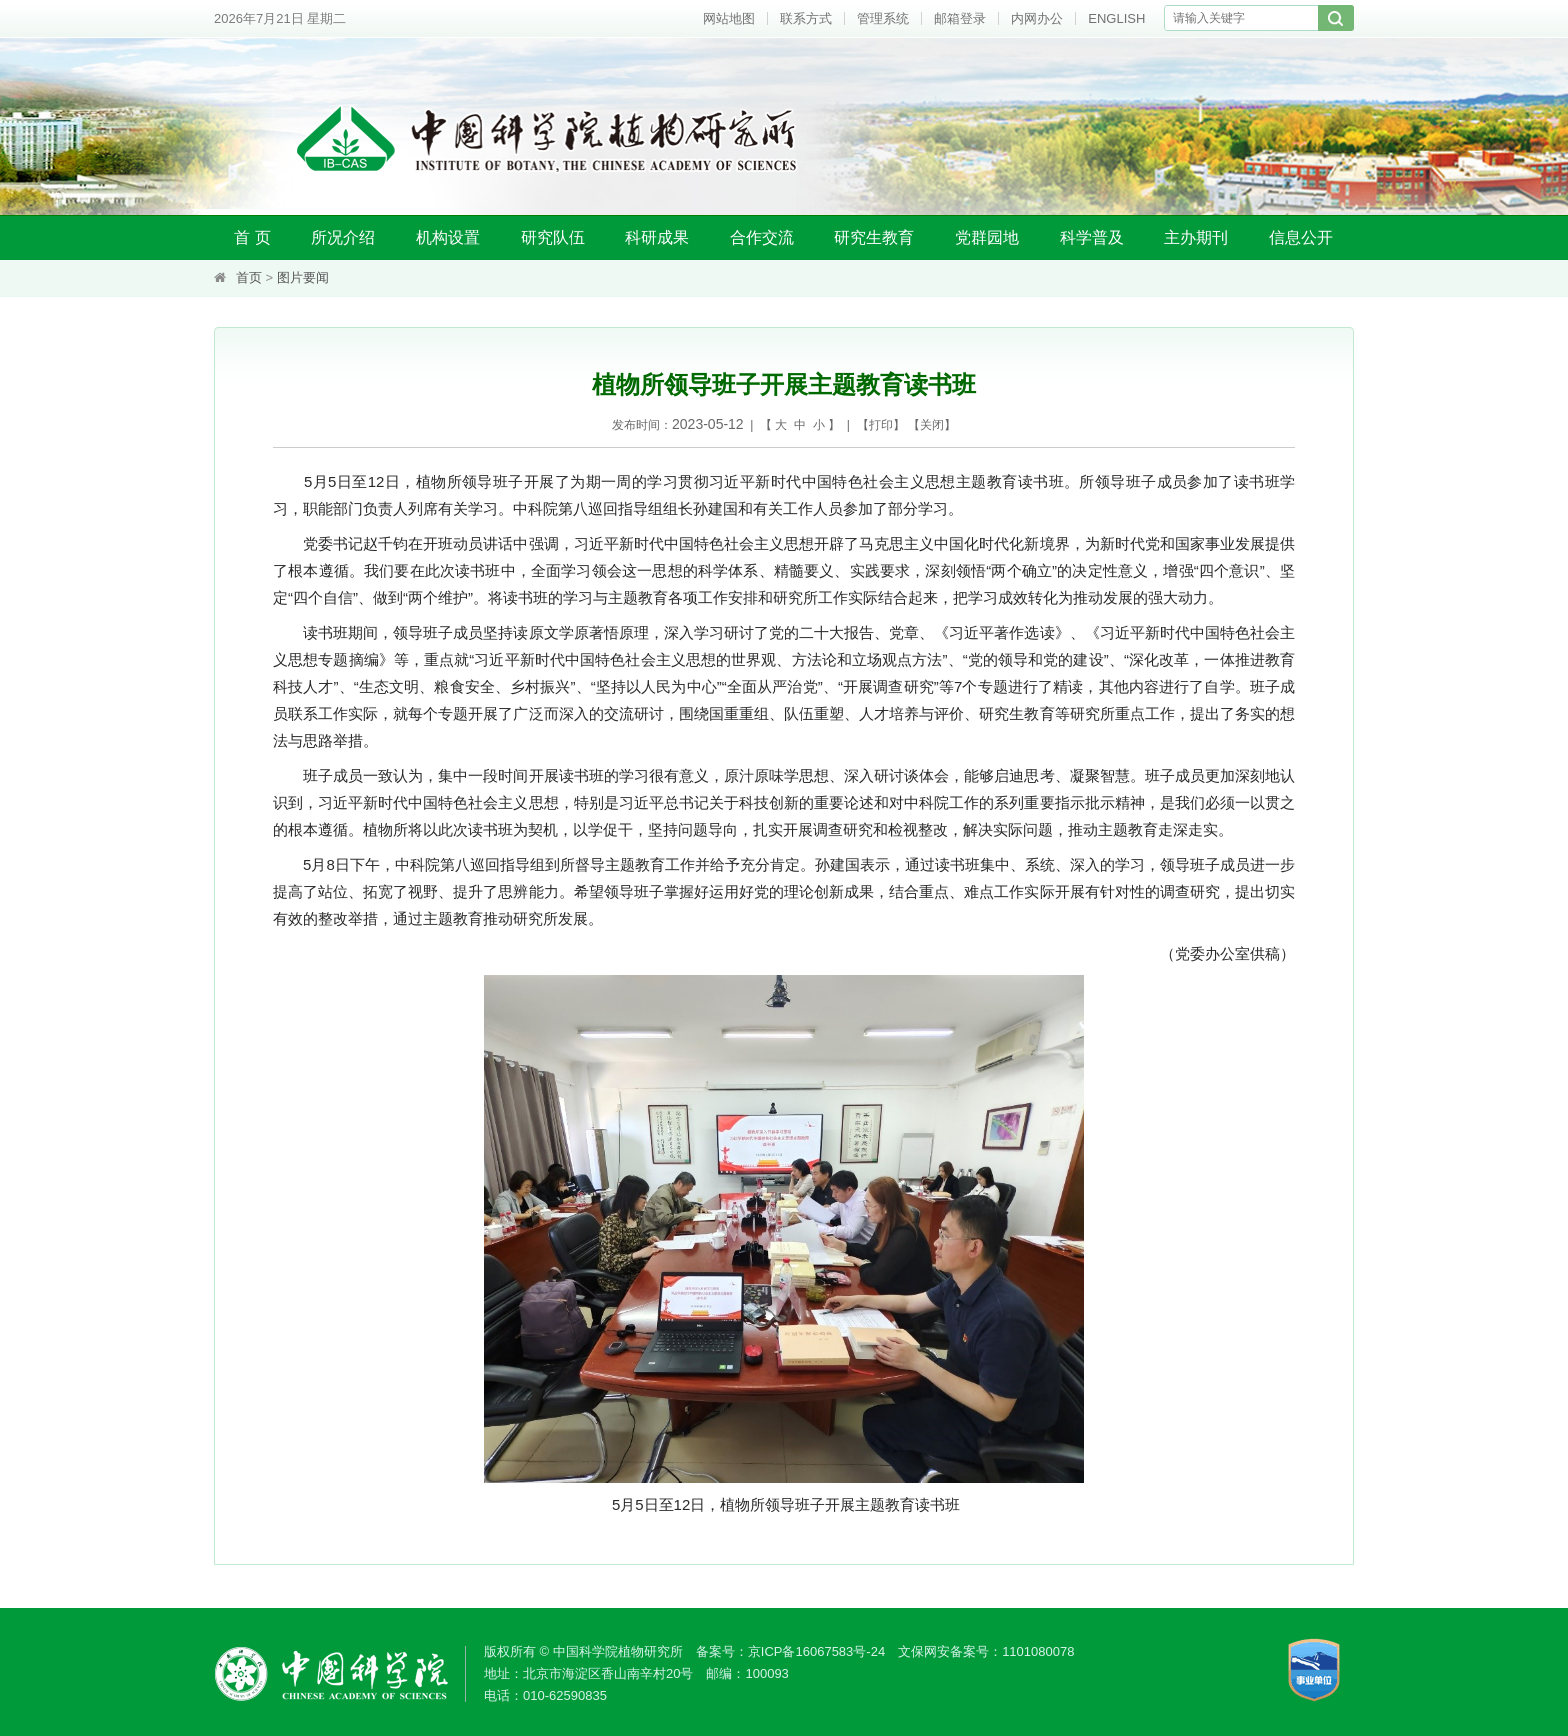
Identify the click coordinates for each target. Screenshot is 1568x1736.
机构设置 (448, 237)
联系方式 (806, 18)
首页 (249, 277)
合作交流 (762, 237)
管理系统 (883, 18)
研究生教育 (874, 237)
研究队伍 (553, 237)
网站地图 (729, 18)
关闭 (932, 425)
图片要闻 (303, 277)
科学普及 (1092, 237)
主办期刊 (1196, 237)
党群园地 (987, 237)
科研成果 (657, 237)
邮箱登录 (960, 18)
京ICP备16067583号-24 (816, 1651)
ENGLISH (1116, 18)
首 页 (252, 237)
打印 (881, 425)
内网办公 (1037, 18)
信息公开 (1301, 237)
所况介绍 (343, 237)
